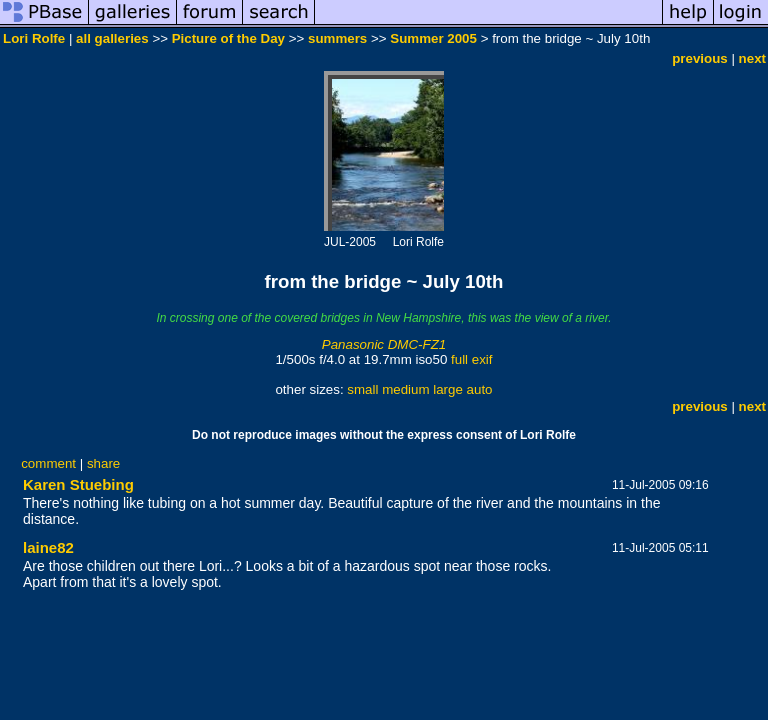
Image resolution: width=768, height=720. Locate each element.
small (362, 389)
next (752, 58)
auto (480, 389)
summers (337, 38)
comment (48, 463)
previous (700, 58)
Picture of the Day (228, 38)
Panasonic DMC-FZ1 (384, 344)
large (448, 389)
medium (405, 389)
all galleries (112, 38)
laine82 (48, 547)
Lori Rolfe (34, 38)
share (103, 463)
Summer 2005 (433, 38)
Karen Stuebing (78, 484)
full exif (471, 359)
